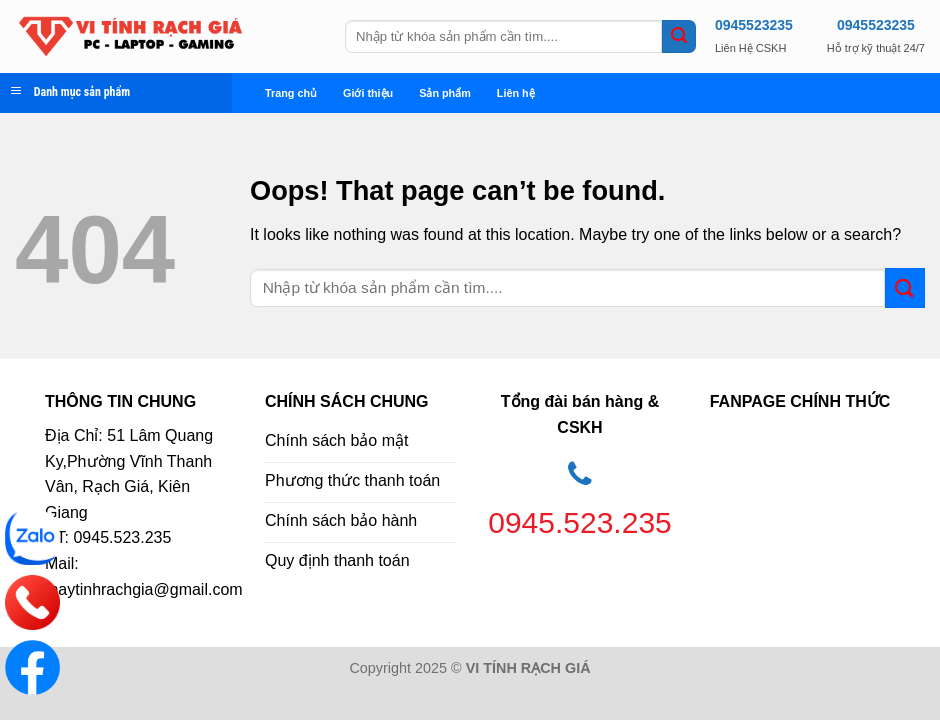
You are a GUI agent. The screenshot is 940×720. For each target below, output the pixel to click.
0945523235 (754, 25)
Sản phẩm (445, 93)
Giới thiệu (368, 93)
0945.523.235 (580, 522)
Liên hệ (516, 93)
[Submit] (679, 37)
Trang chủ (291, 93)
